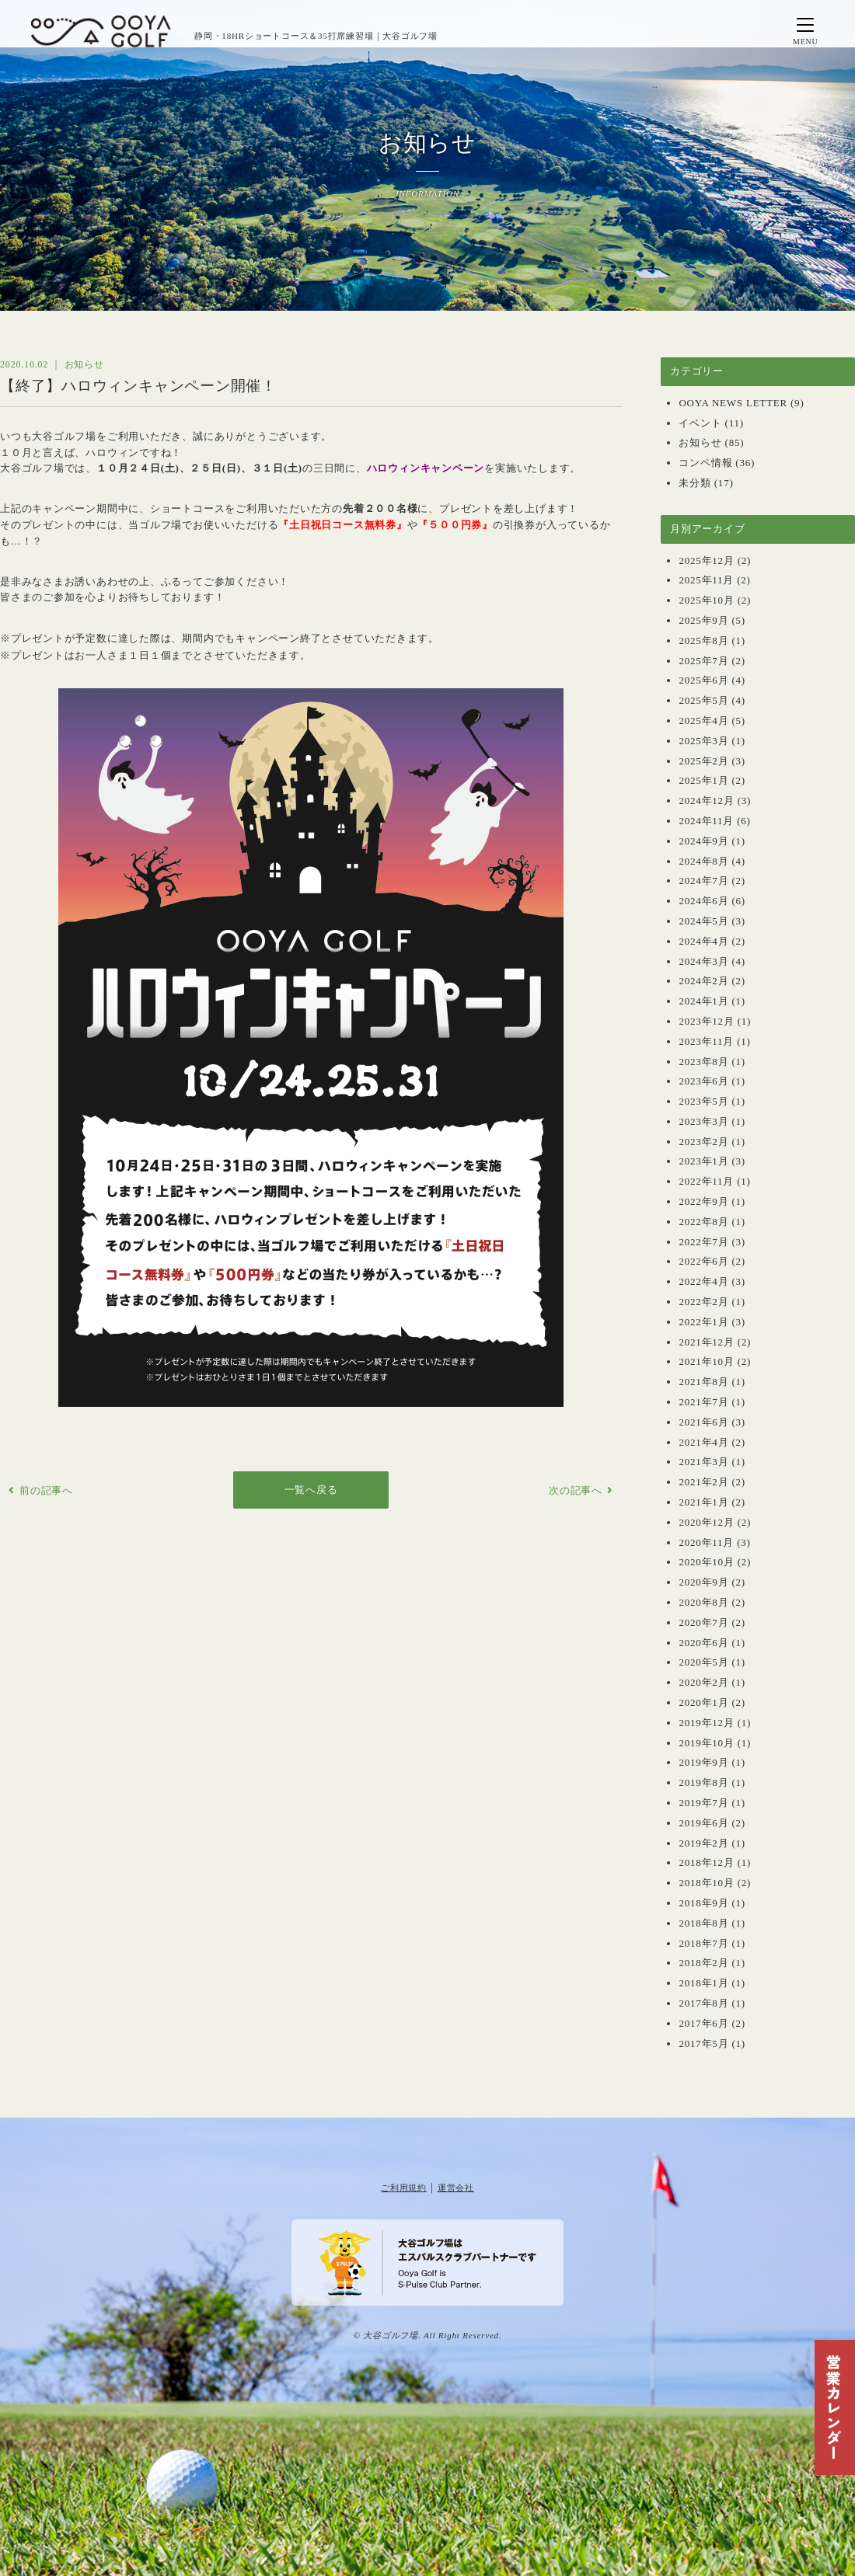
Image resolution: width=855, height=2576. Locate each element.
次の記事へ (575, 1490)
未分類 (694, 483)
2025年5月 (703, 700)
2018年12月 (706, 1862)
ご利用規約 (404, 2187)
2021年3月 (703, 1461)
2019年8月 (703, 1782)
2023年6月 (703, 1081)
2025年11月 (706, 580)
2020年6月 (703, 1642)
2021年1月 (703, 1502)
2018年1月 (703, 1983)
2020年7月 (703, 1622)
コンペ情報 (705, 462)
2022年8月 (703, 1221)
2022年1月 (703, 1322)
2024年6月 (703, 901)
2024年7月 (703, 880)
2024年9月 (703, 841)
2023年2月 (703, 1141)
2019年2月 (703, 1843)
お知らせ (700, 442)
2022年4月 (703, 1281)
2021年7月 (703, 1402)
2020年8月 (703, 1602)
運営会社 (456, 2187)
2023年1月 (703, 1161)
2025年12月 (706, 560)
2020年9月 (703, 1582)
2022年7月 (703, 1242)
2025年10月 (706, 600)
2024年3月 (703, 961)
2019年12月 (706, 1722)
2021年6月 (703, 1422)
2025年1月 (703, 780)
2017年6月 (703, 2023)
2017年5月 (703, 2043)
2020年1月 (703, 1702)
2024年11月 (706, 821)
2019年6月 (703, 1823)
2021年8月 (703, 1381)
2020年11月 (706, 1542)
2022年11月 (706, 1181)
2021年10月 (706, 1361)
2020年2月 (703, 1682)
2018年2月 (703, 1963)
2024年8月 (703, 861)
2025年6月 (703, 680)
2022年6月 (703, 1261)
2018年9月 (703, 1903)
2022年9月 (703, 1201)
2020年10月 (706, 1562)
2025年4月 (703, 720)
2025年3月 (703, 741)
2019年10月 (706, 1743)
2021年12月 (706, 1342)
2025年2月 (703, 761)
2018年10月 (706, 1882)
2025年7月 (703, 661)
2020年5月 (703, 1662)
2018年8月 (703, 1923)
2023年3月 (703, 1121)
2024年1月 (703, 1001)
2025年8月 (703, 640)
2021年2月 (703, 1482)
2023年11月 (706, 1041)
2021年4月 (703, 1442)
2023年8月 (703, 1061)
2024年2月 (703, 981)
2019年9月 (703, 1762)
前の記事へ (46, 1490)
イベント (700, 423)
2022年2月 (703, 1301)
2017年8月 (703, 2003)
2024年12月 (706, 800)
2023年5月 (703, 1101)
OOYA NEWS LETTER (733, 403)
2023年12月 (706, 1021)
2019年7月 (703, 1802)
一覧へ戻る (311, 1489)
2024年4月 (703, 941)
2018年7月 (703, 1943)
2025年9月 (703, 620)
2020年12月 (706, 1522)
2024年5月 (703, 921)
